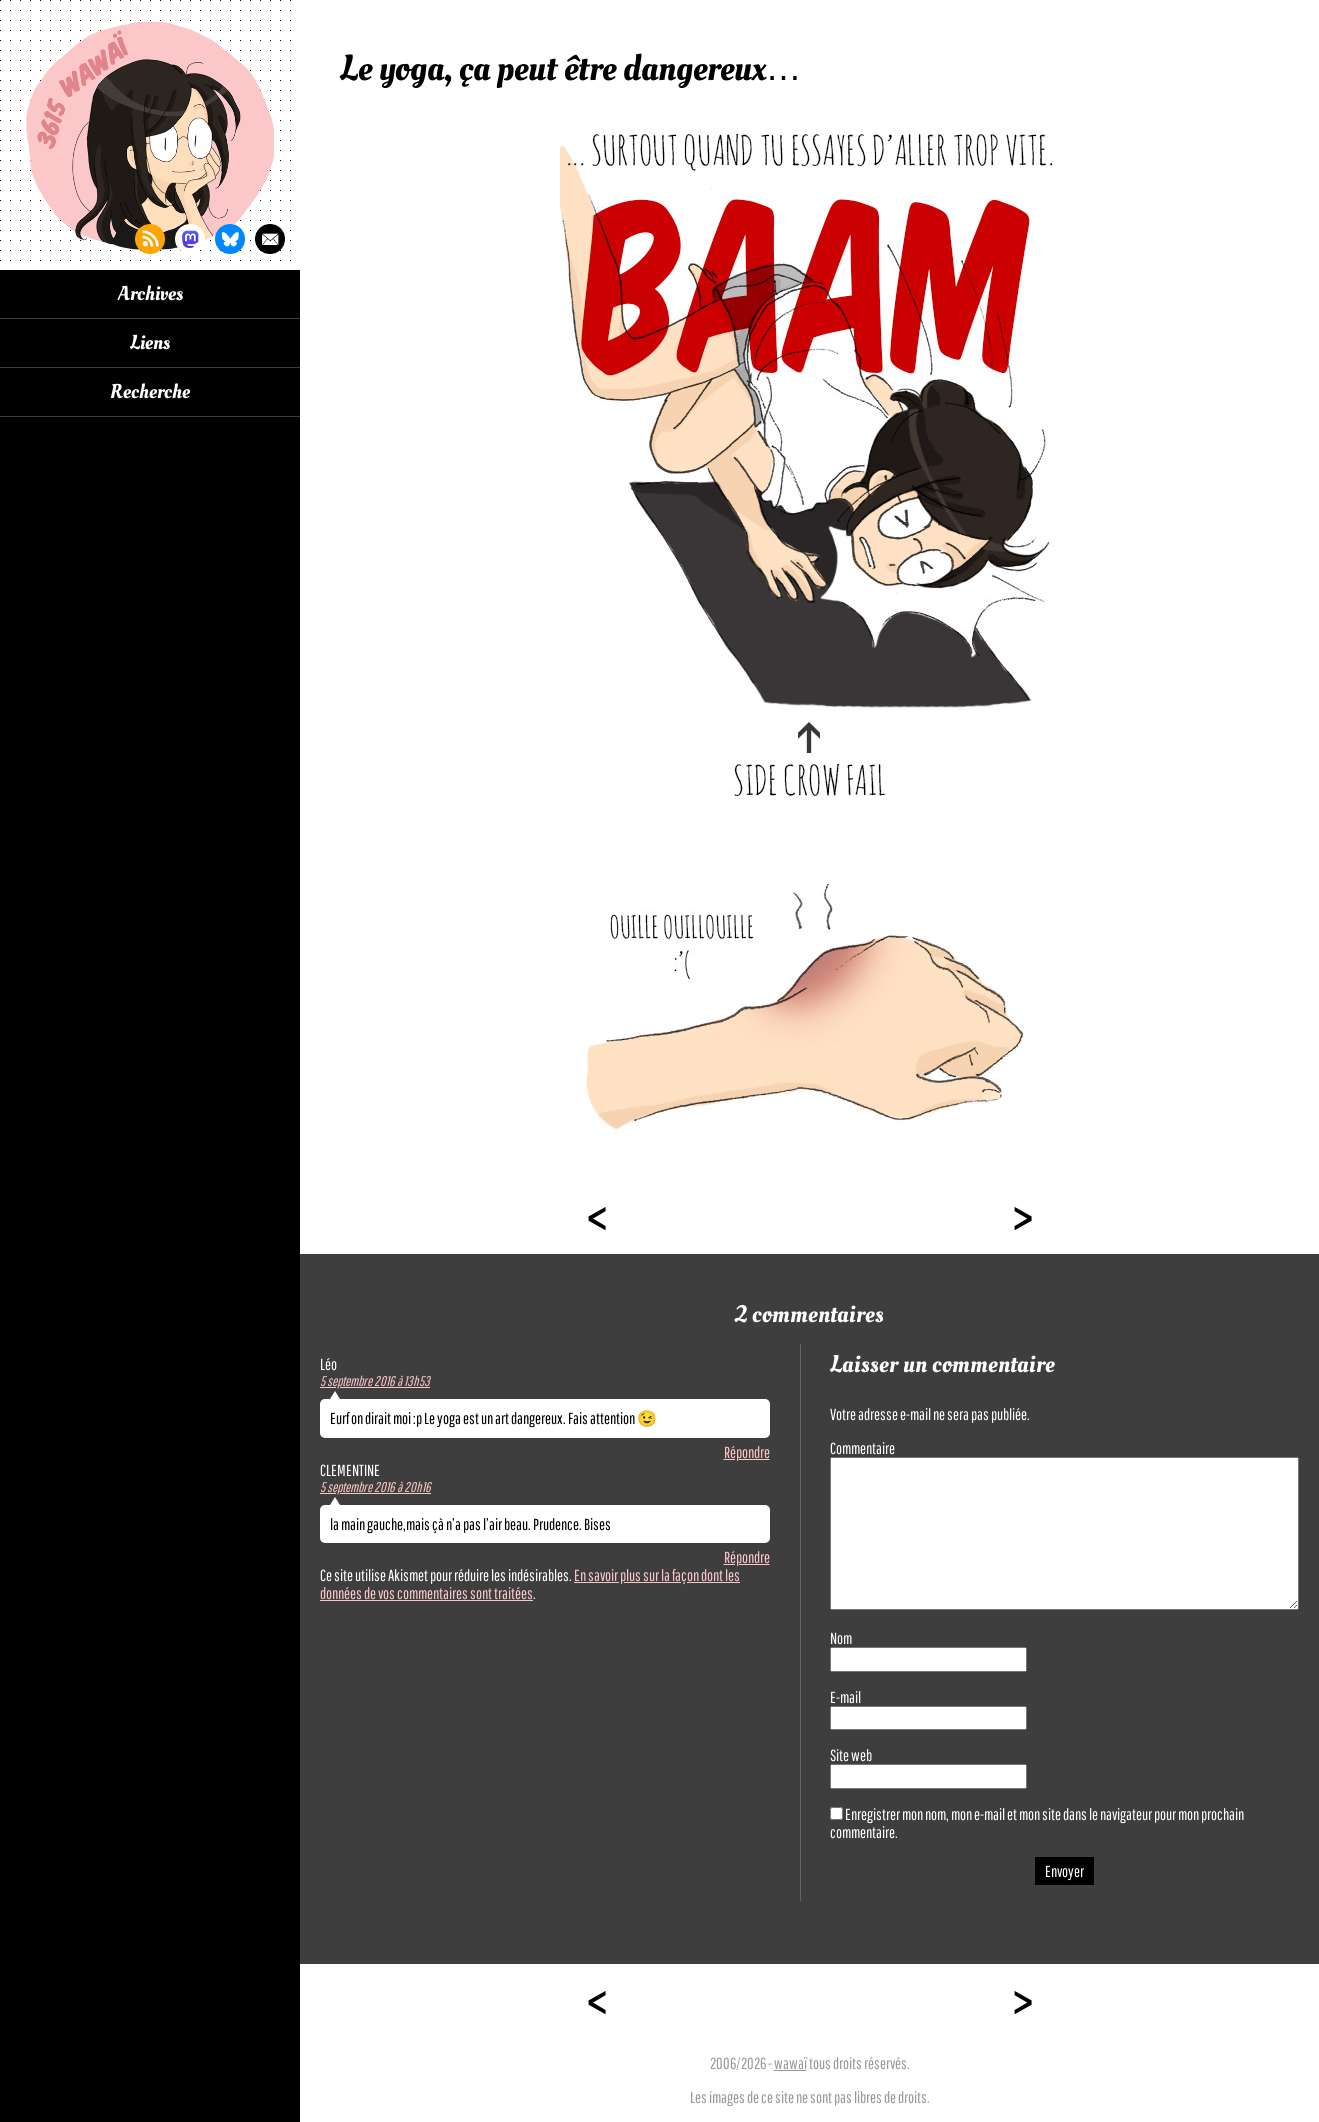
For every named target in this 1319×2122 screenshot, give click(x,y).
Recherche (150, 392)
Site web (851, 1755)
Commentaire (862, 1448)
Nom (841, 1638)
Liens (150, 343)
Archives (150, 294)
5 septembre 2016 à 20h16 (375, 1487)
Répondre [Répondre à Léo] (747, 1452)
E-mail (845, 1697)
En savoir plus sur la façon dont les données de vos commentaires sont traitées (530, 1584)
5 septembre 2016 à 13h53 (375, 1381)
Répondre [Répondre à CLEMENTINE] (747, 1557)
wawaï (790, 2063)
